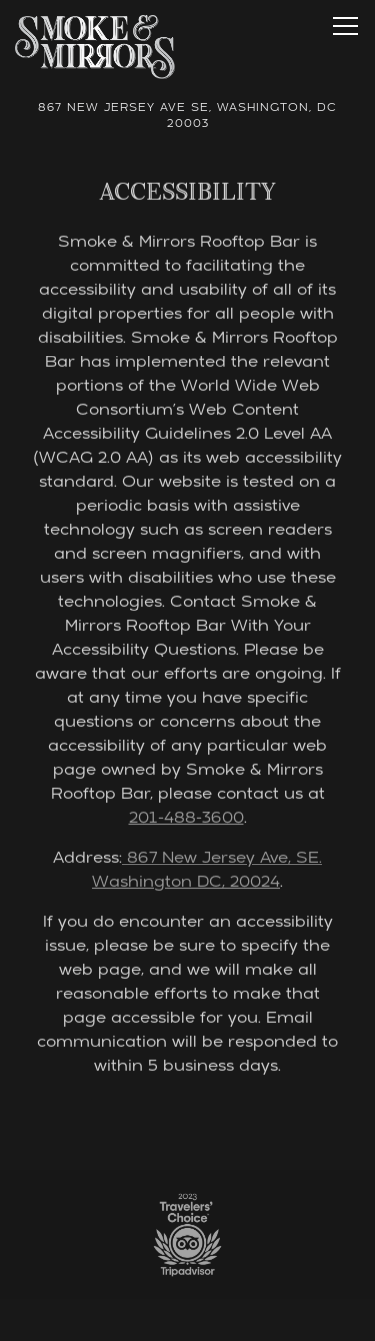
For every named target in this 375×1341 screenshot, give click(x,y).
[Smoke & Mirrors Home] (95, 47)
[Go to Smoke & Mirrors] (187, 118)
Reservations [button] (187, 1316)
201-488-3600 (186, 820)
